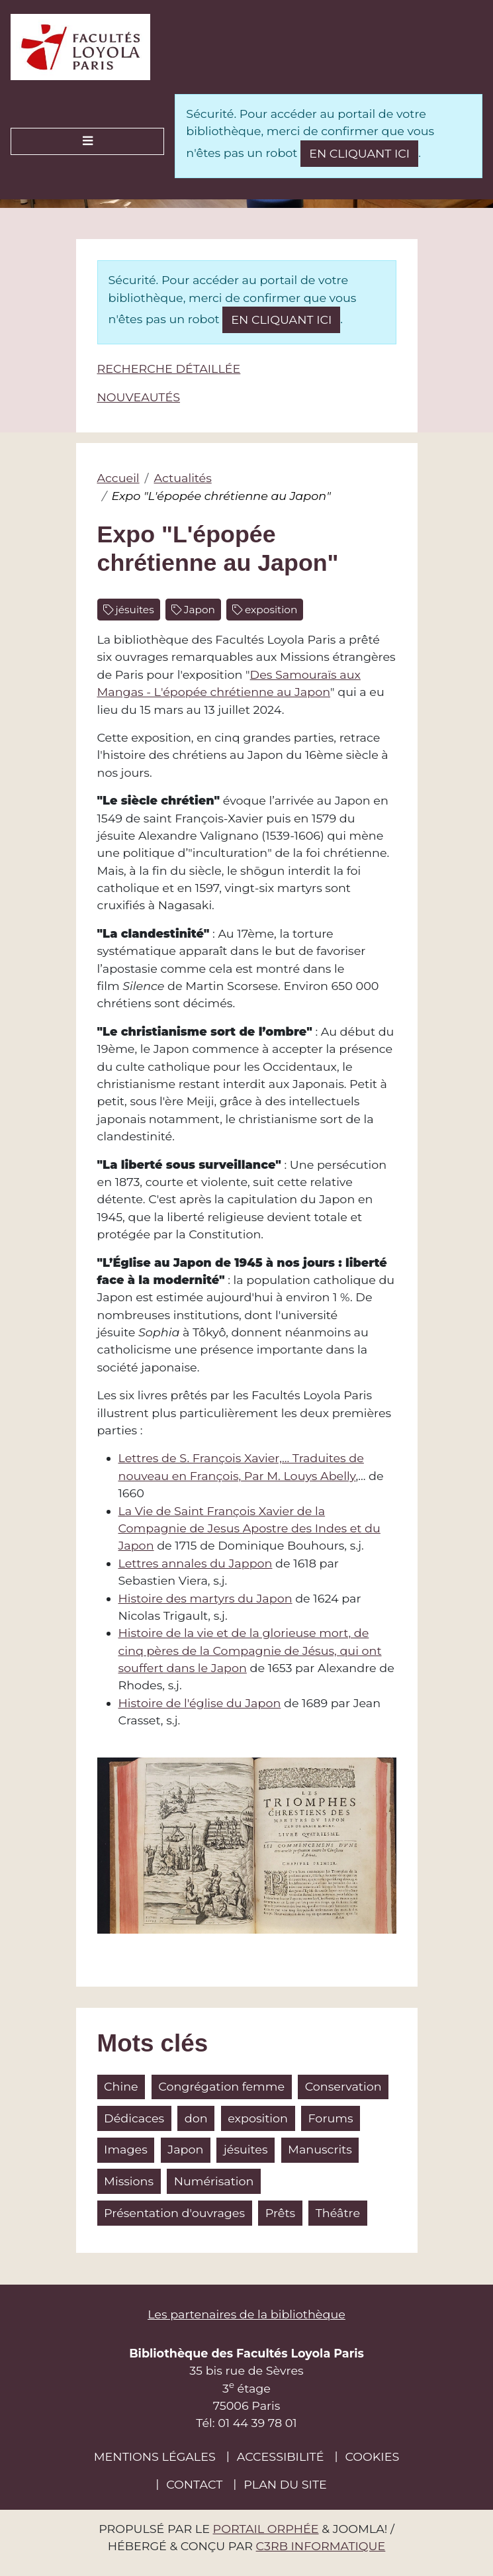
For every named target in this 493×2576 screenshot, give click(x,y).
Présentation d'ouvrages (174, 2213)
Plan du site (285, 2484)
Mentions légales (155, 2456)
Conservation (343, 2086)
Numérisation (214, 2181)
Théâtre (338, 2213)
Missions (129, 2181)
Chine (121, 2086)
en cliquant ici (359, 153)
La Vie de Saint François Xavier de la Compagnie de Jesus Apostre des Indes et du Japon (249, 1528)
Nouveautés (139, 397)
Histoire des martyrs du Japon (205, 1598)
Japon (198, 609)
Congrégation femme (221, 2086)
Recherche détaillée (169, 368)
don (196, 2118)
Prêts (280, 2213)
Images (126, 2149)
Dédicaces (134, 2118)
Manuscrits (320, 2149)
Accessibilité (280, 2456)
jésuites (133, 609)
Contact (194, 2484)
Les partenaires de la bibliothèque (246, 2314)
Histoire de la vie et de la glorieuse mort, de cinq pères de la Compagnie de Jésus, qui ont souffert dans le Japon (250, 1650)
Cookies (372, 2456)
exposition (269, 609)
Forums (330, 2118)
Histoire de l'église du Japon (199, 1703)
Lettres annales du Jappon (195, 1563)
